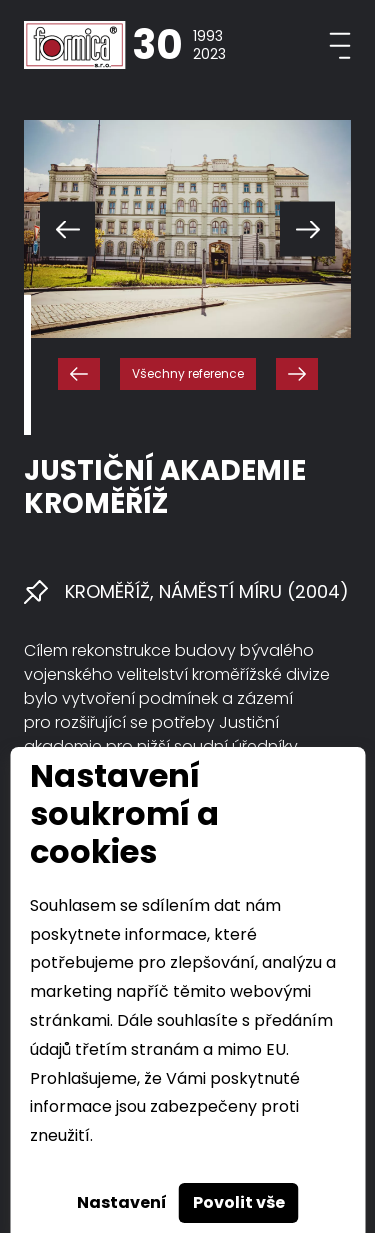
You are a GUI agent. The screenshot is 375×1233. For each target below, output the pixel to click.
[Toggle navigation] (340, 45)
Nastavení (122, 1202)
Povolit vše (239, 1202)
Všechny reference (188, 373)
